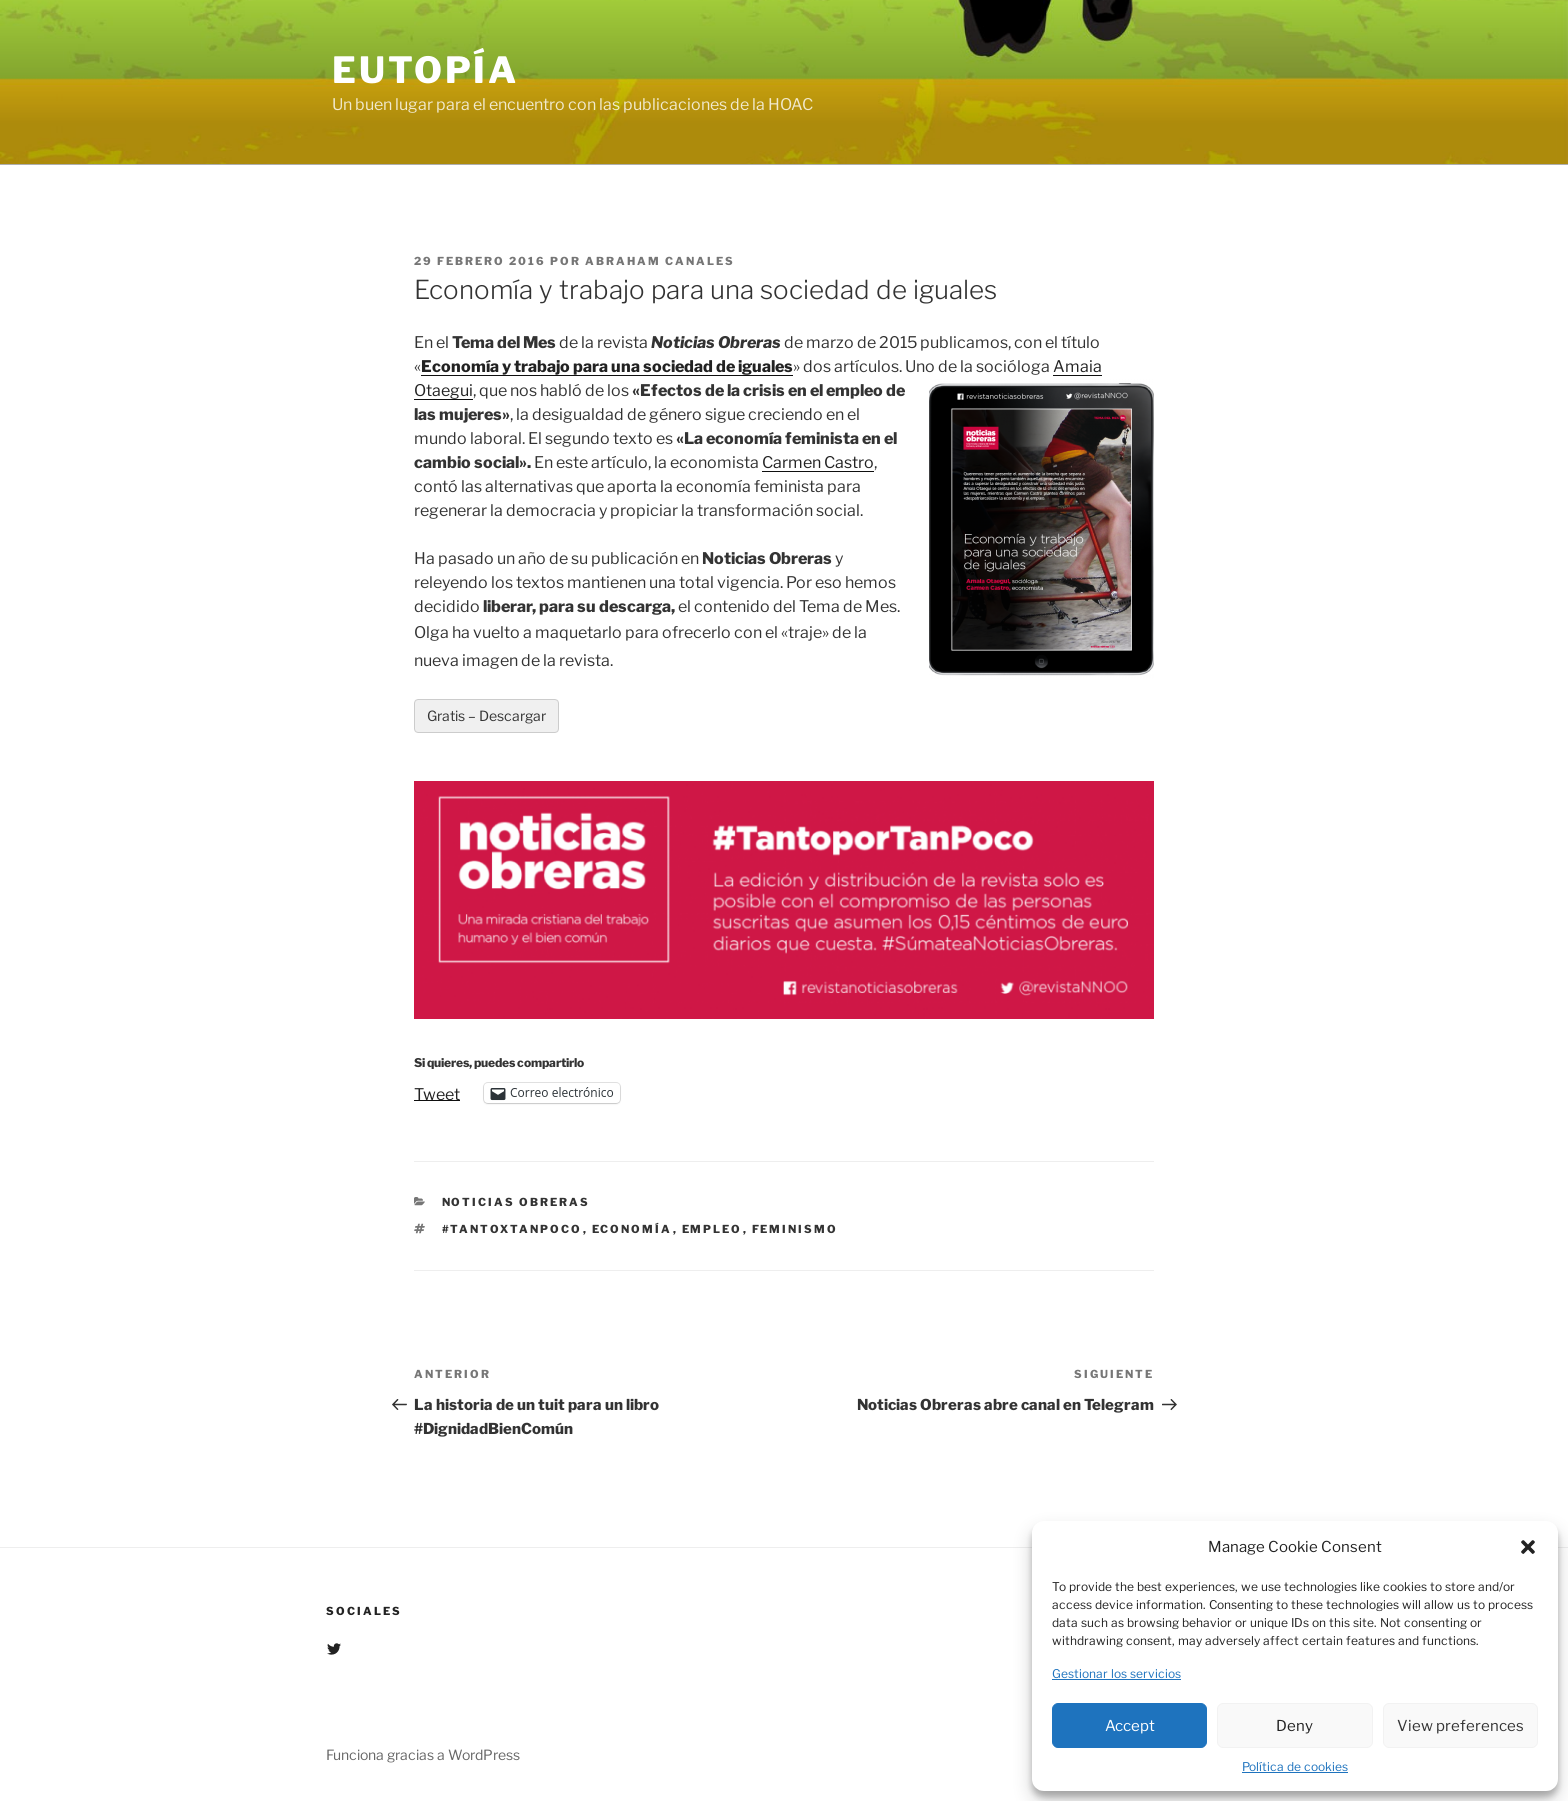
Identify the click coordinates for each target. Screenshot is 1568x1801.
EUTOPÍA (425, 70)
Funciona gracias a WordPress (423, 1754)
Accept (1130, 1726)
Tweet (437, 1093)
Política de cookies (1295, 1766)
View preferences (1460, 1726)
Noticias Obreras (516, 1202)
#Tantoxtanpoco (512, 1229)
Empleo (712, 1229)
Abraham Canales (660, 261)
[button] (1528, 1547)
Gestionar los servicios (1116, 1673)
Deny (1294, 1726)
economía (632, 1229)
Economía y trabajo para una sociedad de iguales (607, 366)
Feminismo (795, 1229)
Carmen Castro (818, 462)
